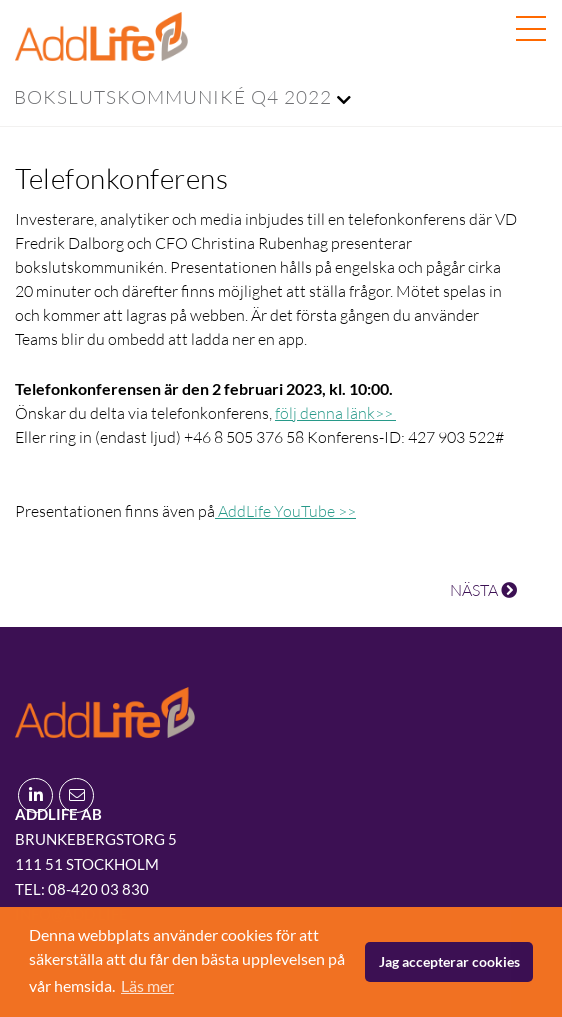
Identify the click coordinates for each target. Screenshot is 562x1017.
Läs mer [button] (147, 985)
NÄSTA (483, 590)
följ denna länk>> (335, 413)
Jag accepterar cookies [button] (449, 961)
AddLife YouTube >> (285, 511)
